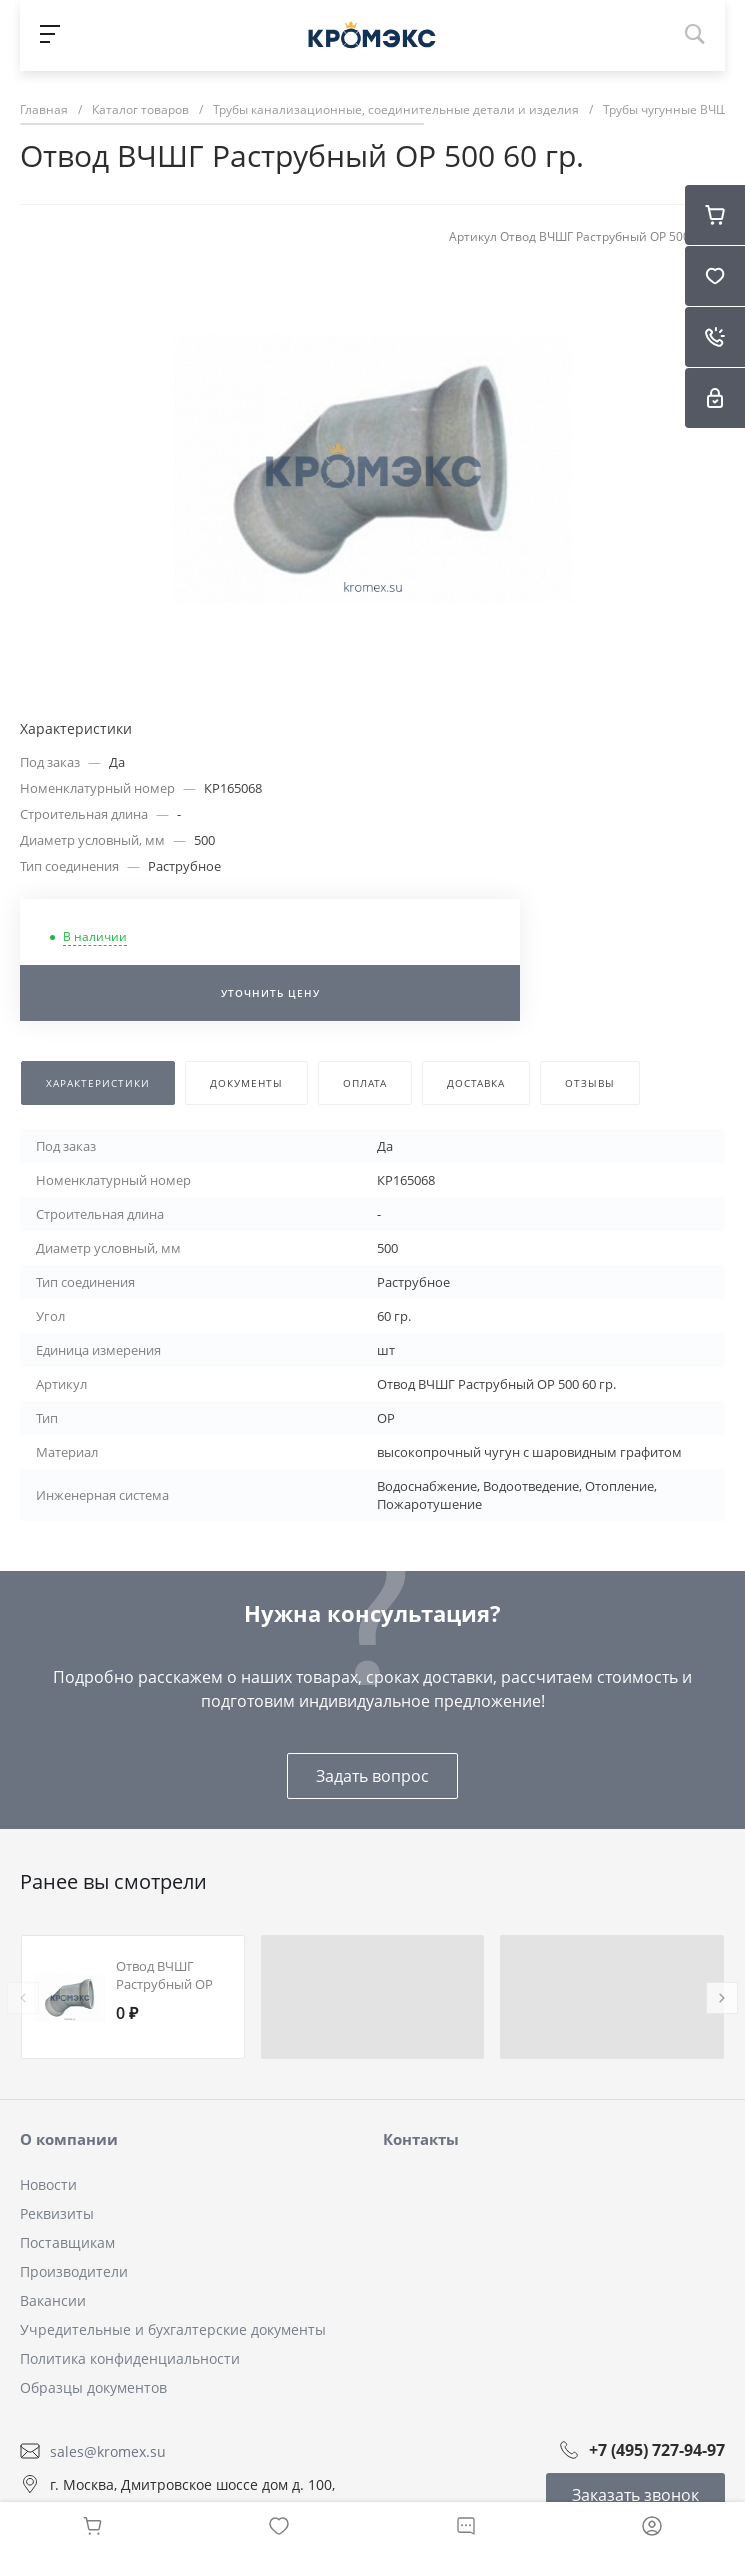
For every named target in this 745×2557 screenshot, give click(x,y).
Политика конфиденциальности (130, 2358)
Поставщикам (67, 2242)
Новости (48, 2184)
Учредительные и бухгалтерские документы (173, 2329)
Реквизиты (57, 2213)
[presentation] (23, 1998)
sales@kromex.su (108, 2450)
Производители (74, 2271)
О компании (69, 2139)
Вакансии (53, 2300)
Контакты (421, 2139)
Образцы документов (93, 2387)
